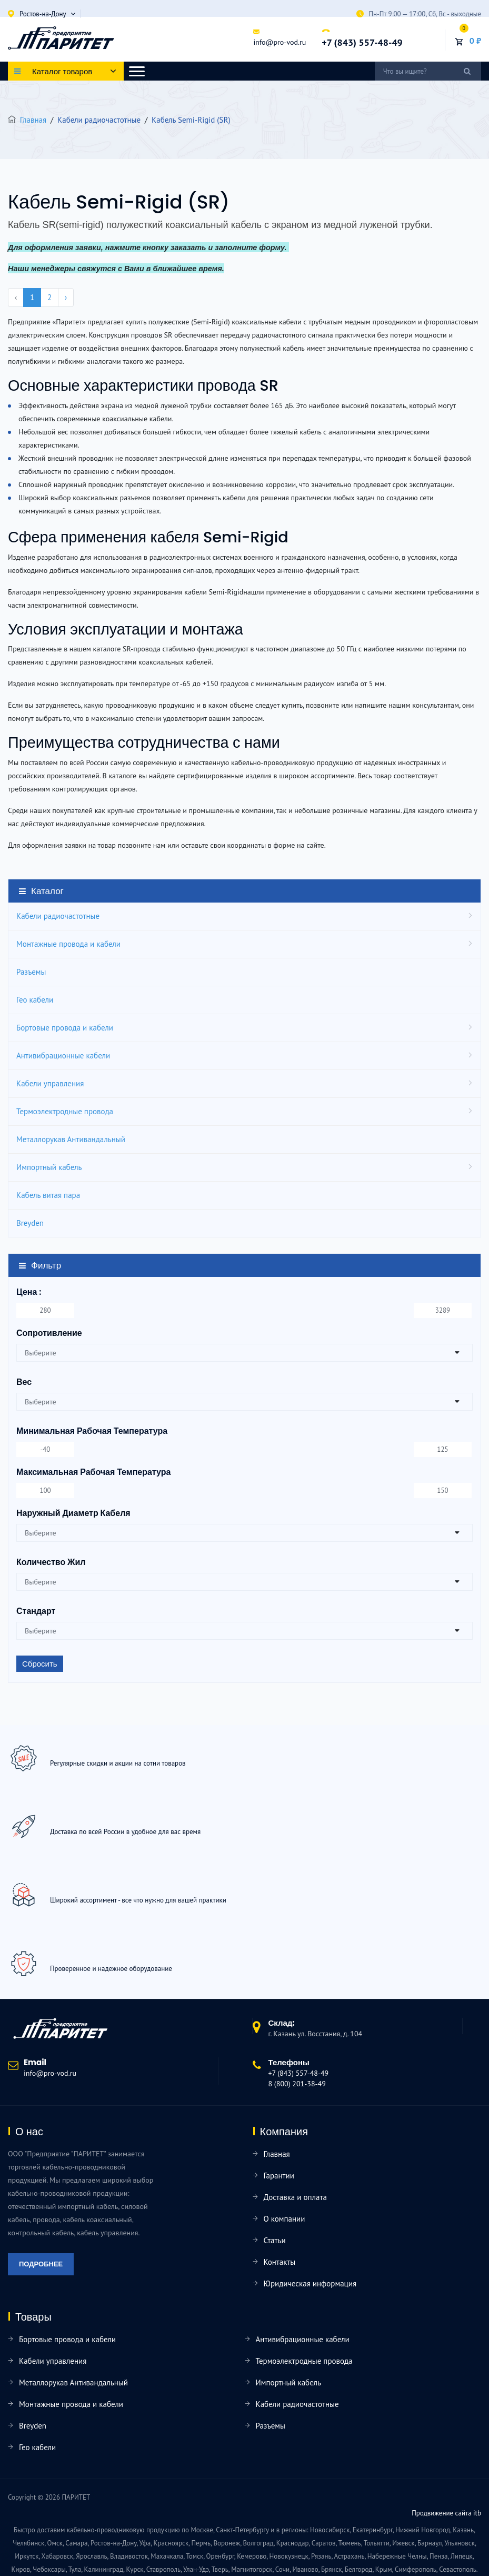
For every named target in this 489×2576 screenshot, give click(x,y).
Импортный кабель (49, 1167)
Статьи (275, 2240)
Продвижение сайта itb (446, 2513)
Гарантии (279, 2176)
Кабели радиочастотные (57, 916)
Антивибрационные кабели (63, 1056)
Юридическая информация (310, 2283)
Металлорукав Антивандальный (70, 1139)
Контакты (280, 2262)
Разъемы (31, 972)
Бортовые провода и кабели (64, 1028)
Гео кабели (34, 1000)
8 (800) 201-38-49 (297, 2083)
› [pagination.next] (66, 297)
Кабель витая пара (48, 1195)
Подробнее (41, 2264)
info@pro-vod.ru (279, 42)
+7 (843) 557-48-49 (362, 42)
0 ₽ (475, 40)
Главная (33, 120)
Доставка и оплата (295, 2197)
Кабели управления (50, 1083)
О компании (284, 2219)
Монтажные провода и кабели (68, 944)
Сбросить (39, 1663)
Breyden (30, 1223)
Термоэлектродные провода (64, 1111)
